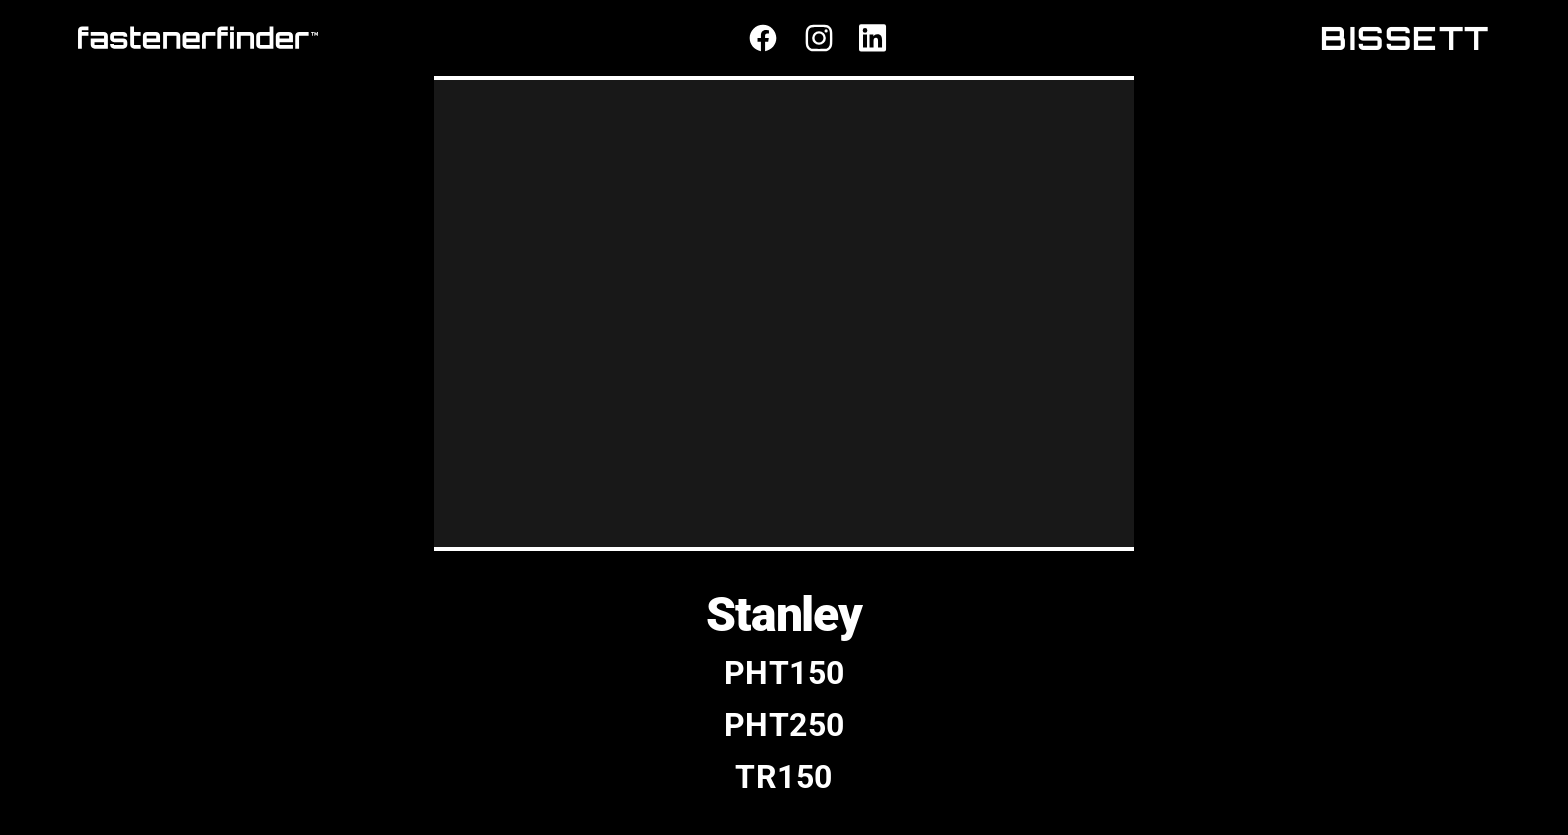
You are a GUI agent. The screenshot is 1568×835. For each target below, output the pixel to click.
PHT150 (784, 673)
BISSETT (1405, 38)
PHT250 (784, 725)
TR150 (784, 777)
